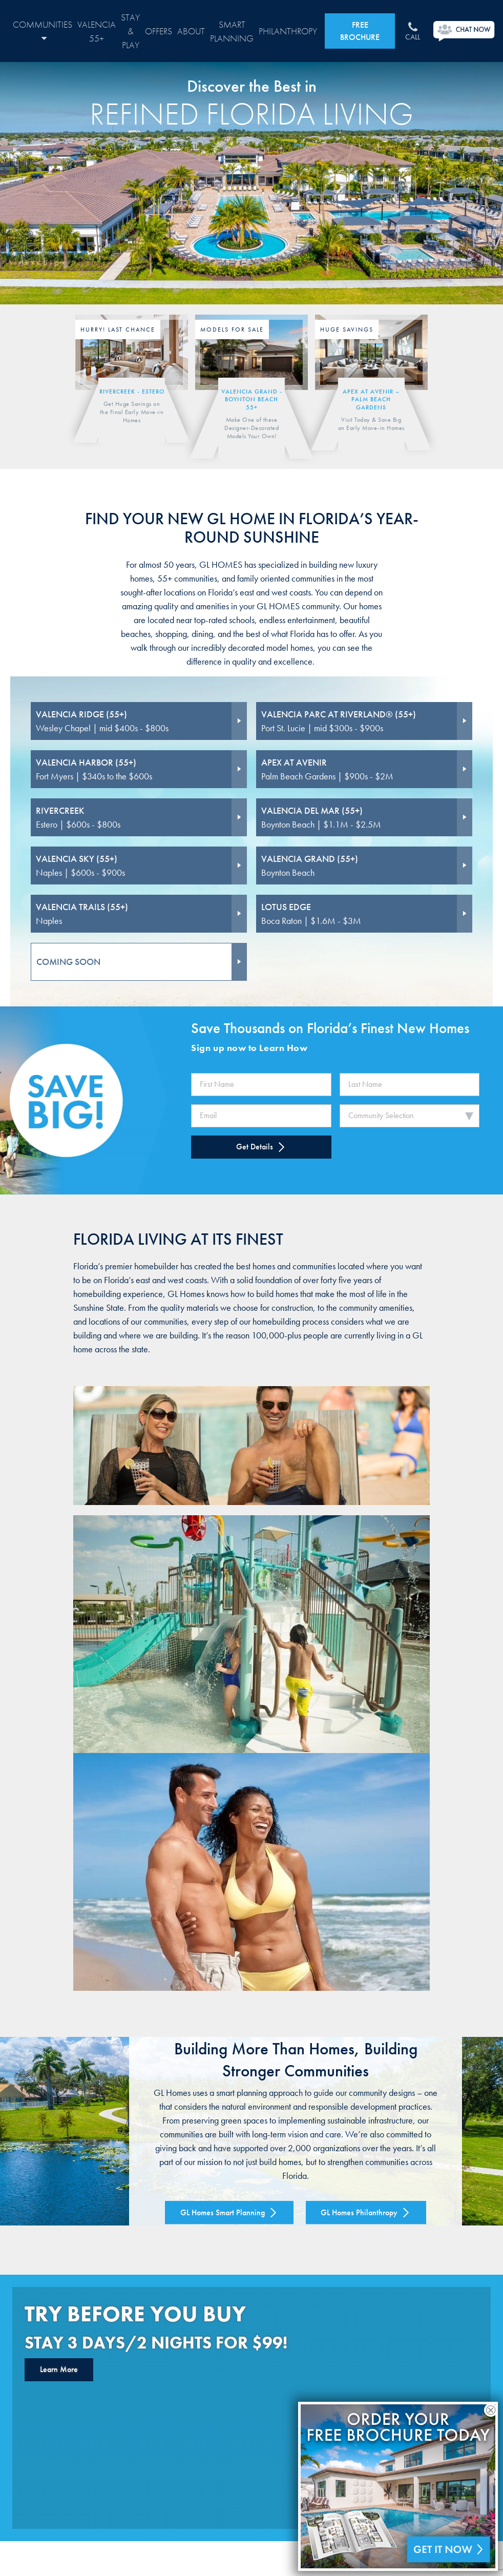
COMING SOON (68, 961)
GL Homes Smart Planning (229, 2212)
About (191, 31)
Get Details (261, 1146)
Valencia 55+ (96, 31)
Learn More (59, 2369)
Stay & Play (130, 31)
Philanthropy (288, 31)
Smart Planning (232, 31)
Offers (158, 31)
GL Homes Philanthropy (366, 2212)
